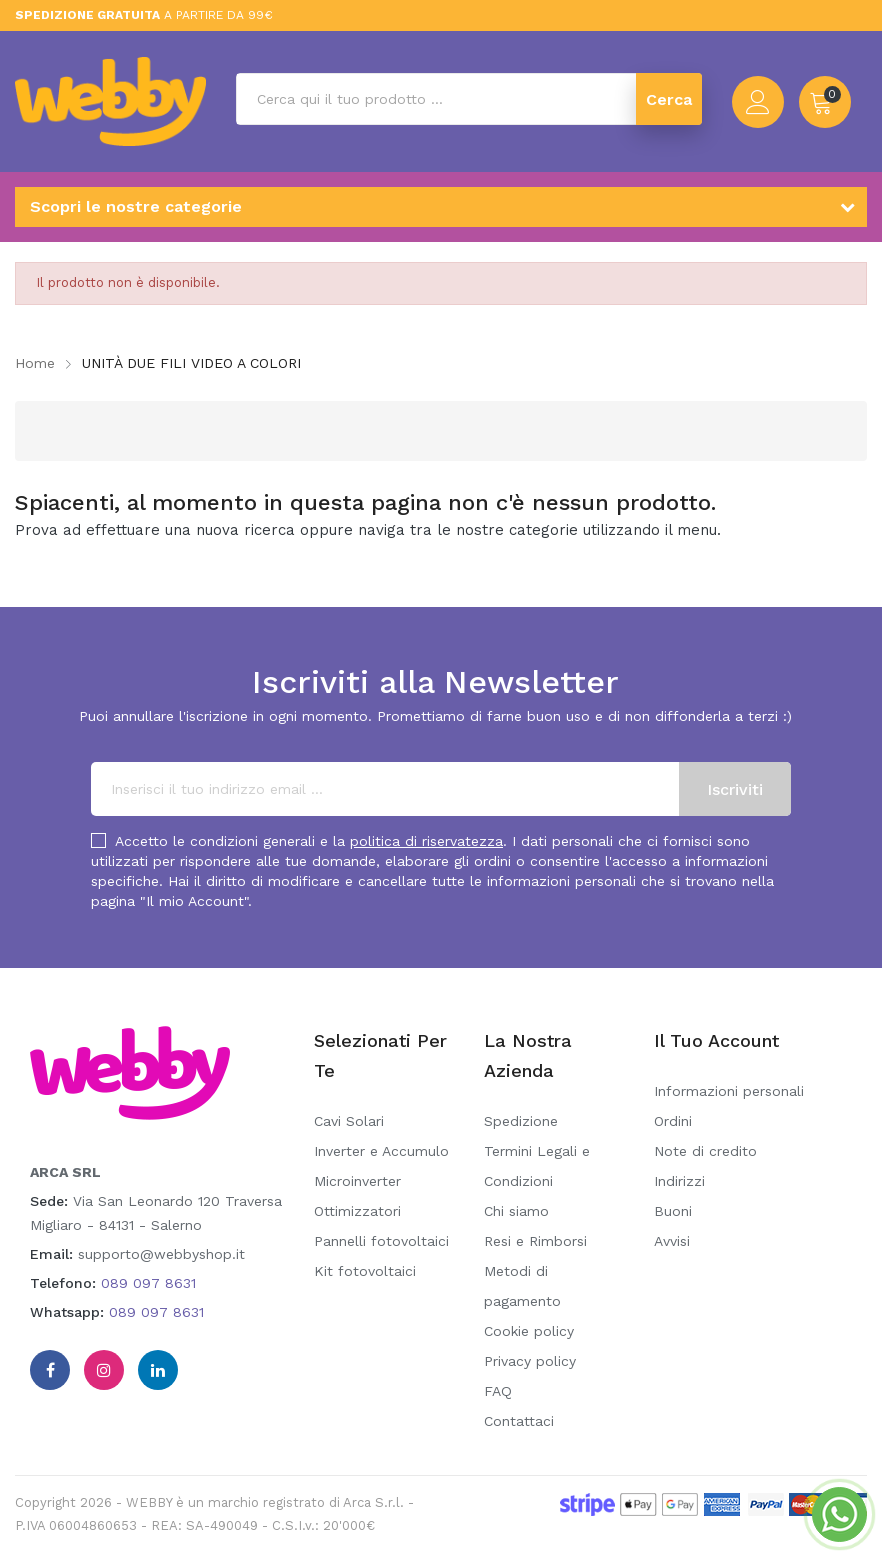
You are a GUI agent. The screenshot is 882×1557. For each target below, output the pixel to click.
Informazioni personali (729, 1091)
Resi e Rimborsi (535, 1241)
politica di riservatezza (426, 841)
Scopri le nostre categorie (136, 206)
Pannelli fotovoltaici (381, 1241)
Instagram (104, 1370)
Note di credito (705, 1151)
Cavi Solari (349, 1121)
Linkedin (158, 1370)
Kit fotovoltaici (365, 1271)
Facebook (50, 1370)
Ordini (673, 1121)
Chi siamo (516, 1211)
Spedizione (521, 1121)
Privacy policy (530, 1361)
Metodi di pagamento (522, 1286)
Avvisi (672, 1241)
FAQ (498, 1391)
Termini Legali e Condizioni (537, 1166)
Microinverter (357, 1181)
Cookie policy (529, 1331)
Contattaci (519, 1421)
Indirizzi (679, 1181)
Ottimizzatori (357, 1211)
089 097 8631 (148, 1283)
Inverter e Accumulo (381, 1151)
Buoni (673, 1211)
